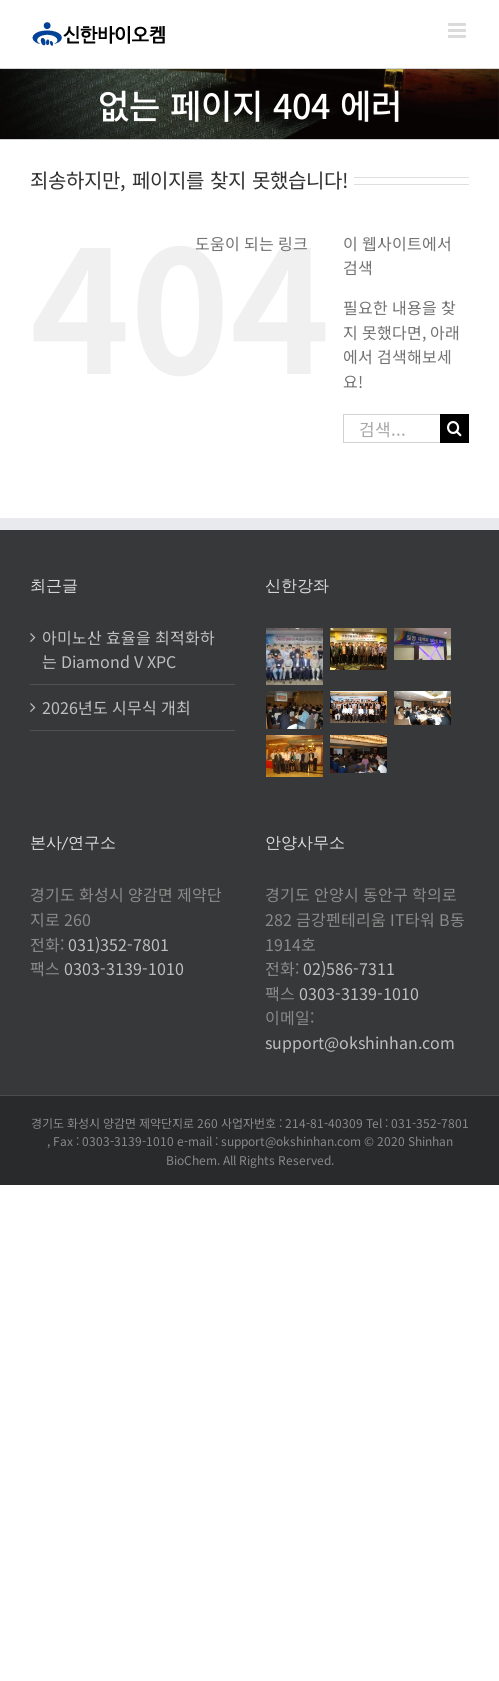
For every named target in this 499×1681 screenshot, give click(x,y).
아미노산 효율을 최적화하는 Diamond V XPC (128, 649)
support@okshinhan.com (360, 1042)
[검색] (454, 428)
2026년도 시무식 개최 (116, 707)
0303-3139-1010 (124, 968)
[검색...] (391, 428)
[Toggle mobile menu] (458, 30)
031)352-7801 (118, 944)
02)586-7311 (349, 968)
